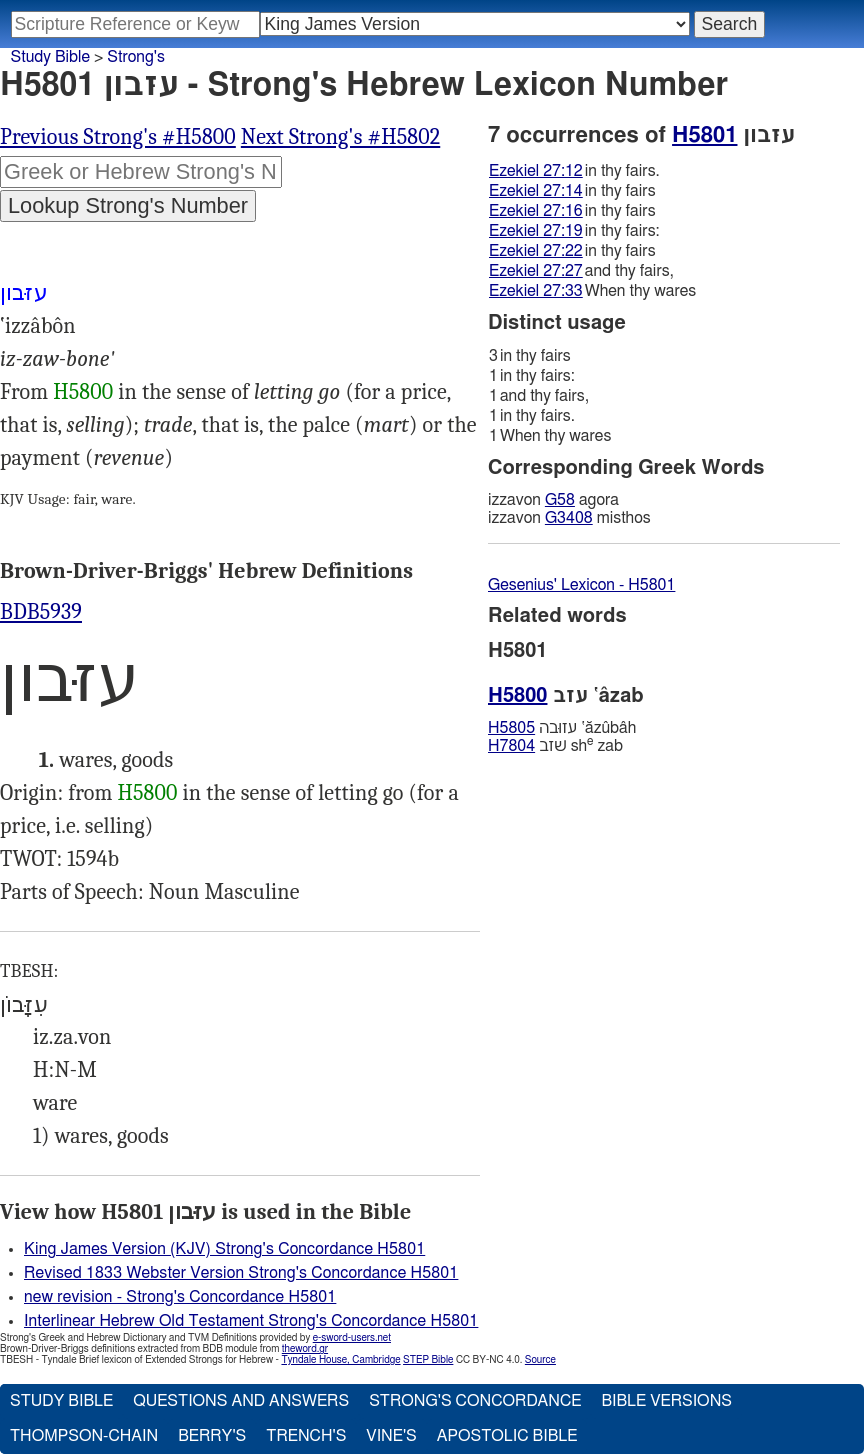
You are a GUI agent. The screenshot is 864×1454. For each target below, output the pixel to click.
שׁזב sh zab (555, 745)
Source (540, 1360)
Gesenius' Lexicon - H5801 (581, 585)
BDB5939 (41, 612)
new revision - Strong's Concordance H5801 (180, 1297)
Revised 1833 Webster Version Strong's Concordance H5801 (241, 1273)
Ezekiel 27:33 (536, 291)
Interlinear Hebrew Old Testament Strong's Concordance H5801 (251, 1321)
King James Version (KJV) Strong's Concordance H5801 (224, 1249)
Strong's (136, 57)
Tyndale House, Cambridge (340, 1360)
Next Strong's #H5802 (340, 137)
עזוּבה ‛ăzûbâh (562, 728)
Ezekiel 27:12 (536, 171)
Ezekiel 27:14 (536, 191)
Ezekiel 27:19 (536, 231)
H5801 (704, 135)
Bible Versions (666, 1401)
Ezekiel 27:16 (536, 211)
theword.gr (305, 1349)
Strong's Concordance (475, 1401)
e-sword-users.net (352, 1338)
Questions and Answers (241, 1401)
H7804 (511, 746)
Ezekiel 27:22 (536, 251)
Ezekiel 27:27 (536, 271)
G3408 (569, 518)
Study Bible (50, 57)
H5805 (511, 728)
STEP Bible (428, 1360)
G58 (560, 500)
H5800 (83, 392)
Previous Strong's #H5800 (118, 137)
